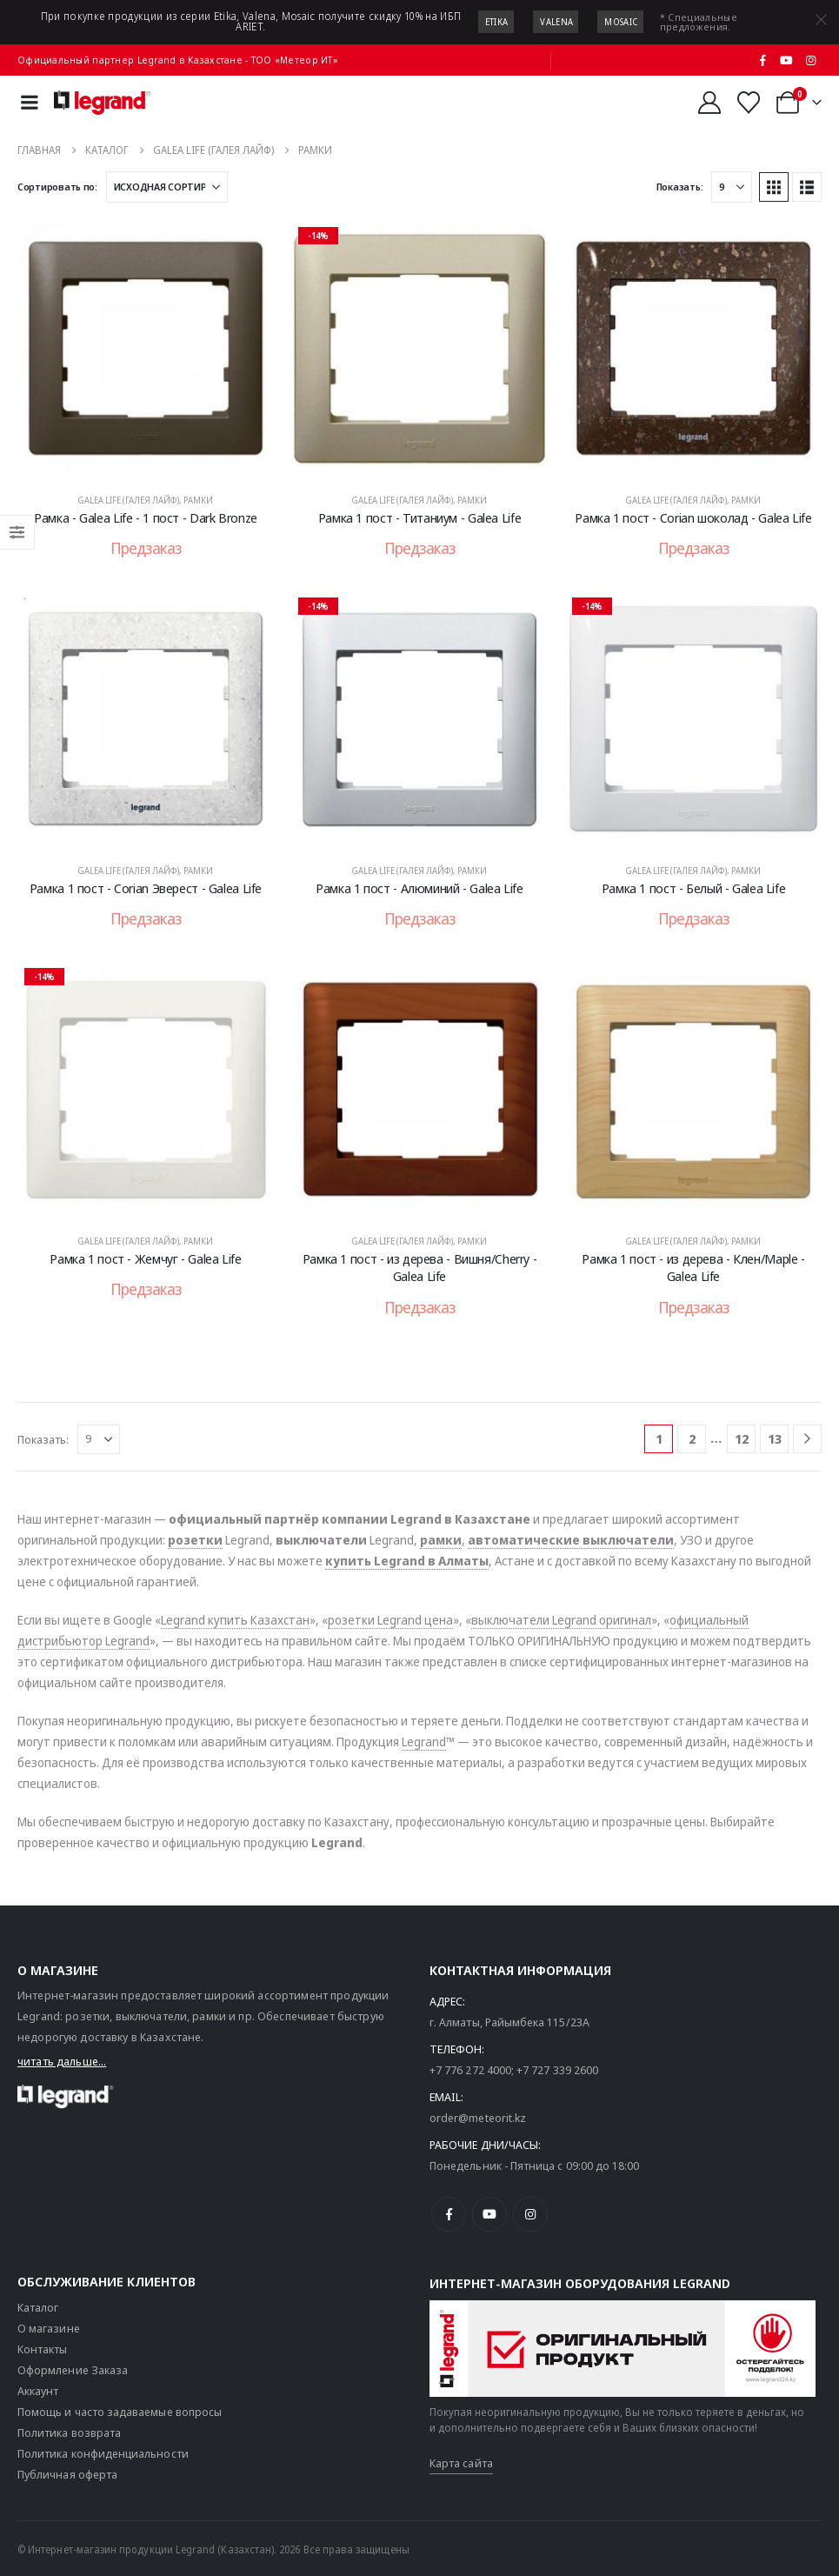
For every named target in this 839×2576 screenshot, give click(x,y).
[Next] (807, 1439)
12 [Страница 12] (742, 1438)
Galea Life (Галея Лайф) (128, 500)
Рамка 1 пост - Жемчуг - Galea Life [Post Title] (145, 1258)
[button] (774, 187)
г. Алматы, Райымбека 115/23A (509, 2022)
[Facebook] (762, 60)
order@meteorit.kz (477, 2118)
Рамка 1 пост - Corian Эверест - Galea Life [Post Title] (146, 888)
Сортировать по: (57, 186)
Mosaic (620, 22)
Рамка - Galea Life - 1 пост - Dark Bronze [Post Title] (145, 517)
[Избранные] (749, 102)
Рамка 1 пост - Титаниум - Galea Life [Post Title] (420, 517)
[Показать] (731, 187)
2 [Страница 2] (692, 1438)
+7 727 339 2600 (557, 2070)
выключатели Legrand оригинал (561, 1620)
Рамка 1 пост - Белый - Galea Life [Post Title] (694, 888)
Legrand (424, 1741)
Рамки (198, 500)
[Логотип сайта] (102, 102)
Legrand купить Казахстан (235, 1620)
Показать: (679, 186)
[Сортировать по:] (167, 187)
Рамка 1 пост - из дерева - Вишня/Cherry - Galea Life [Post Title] (420, 1267)
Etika (497, 22)
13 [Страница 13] (775, 1438)
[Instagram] (810, 60)
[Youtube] (787, 60)
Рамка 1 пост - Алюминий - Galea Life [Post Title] (419, 888)
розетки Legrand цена (390, 1620)
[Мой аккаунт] (709, 102)
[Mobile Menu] (29, 102)
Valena (556, 22)
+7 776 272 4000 (470, 2070)
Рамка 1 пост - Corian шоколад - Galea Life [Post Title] (693, 517)
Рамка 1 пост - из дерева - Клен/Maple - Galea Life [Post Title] (693, 1267)
